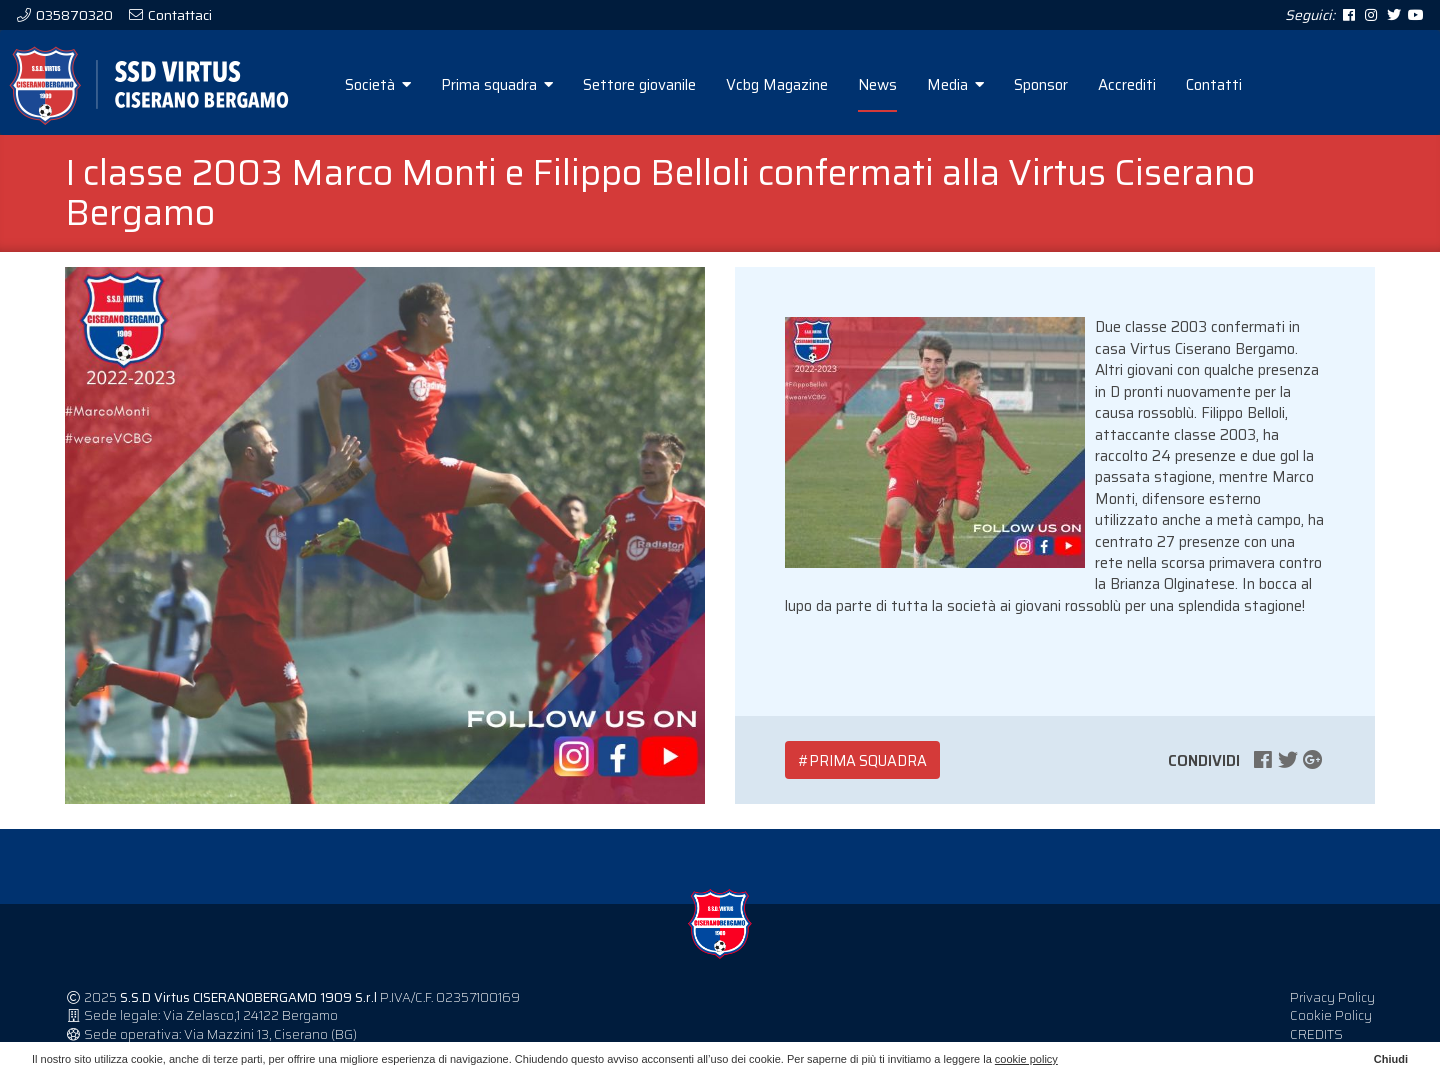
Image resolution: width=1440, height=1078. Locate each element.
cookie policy (1026, 1059)
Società (378, 85)
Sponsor (1041, 85)
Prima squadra (497, 85)
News (877, 85)
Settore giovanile (639, 85)
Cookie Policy (1331, 1015)
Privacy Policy (1332, 997)
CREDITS (1316, 1034)
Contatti (1214, 85)
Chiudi (1391, 1059)
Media (955, 85)
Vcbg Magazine (777, 85)
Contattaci (178, 15)
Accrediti (1127, 85)
